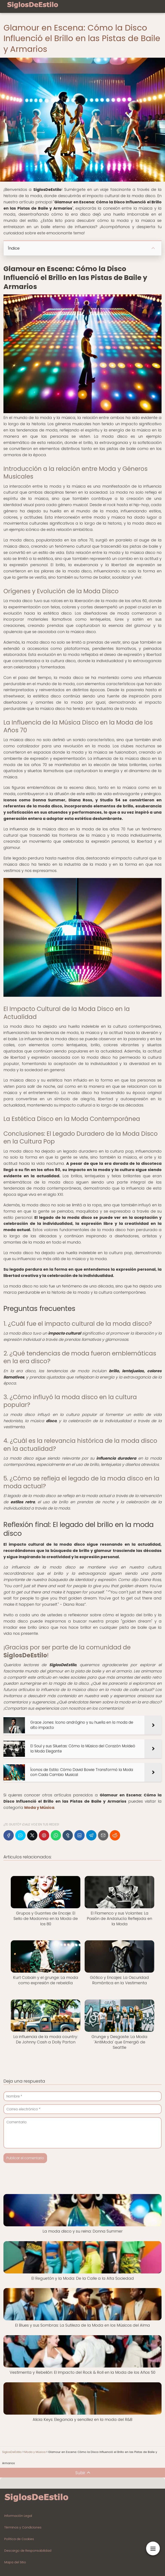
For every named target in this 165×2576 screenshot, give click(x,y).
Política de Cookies (19, 2539)
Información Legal (18, 2516)
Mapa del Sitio (15, 2562)
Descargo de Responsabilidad (27, 2550)
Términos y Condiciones (22, 2527)
